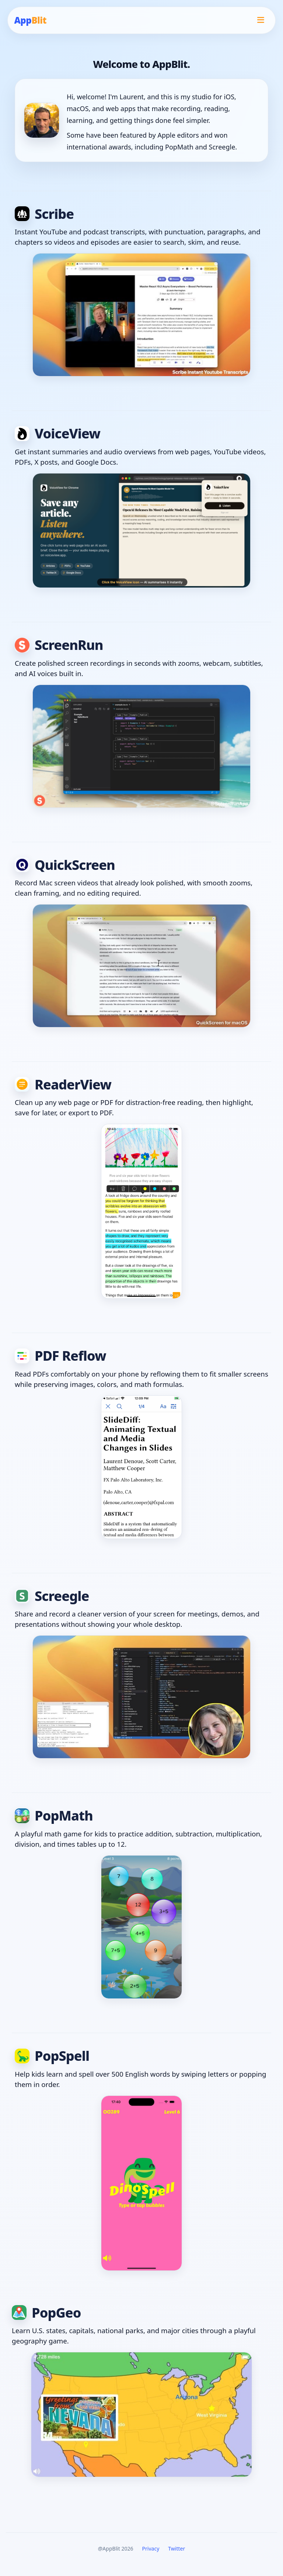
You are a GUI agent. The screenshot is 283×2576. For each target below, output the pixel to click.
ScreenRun (59, 645)
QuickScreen (65, 865)
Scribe (44, 214)
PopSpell (52, 2056)
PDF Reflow (60, 1356)
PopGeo (46, 2313)
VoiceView (57, 433)
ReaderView (63, 1084)
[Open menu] (260, 20)
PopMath (54, 1815)
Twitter (176, 2548)
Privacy (151, 2548)
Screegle (52, 1596)
